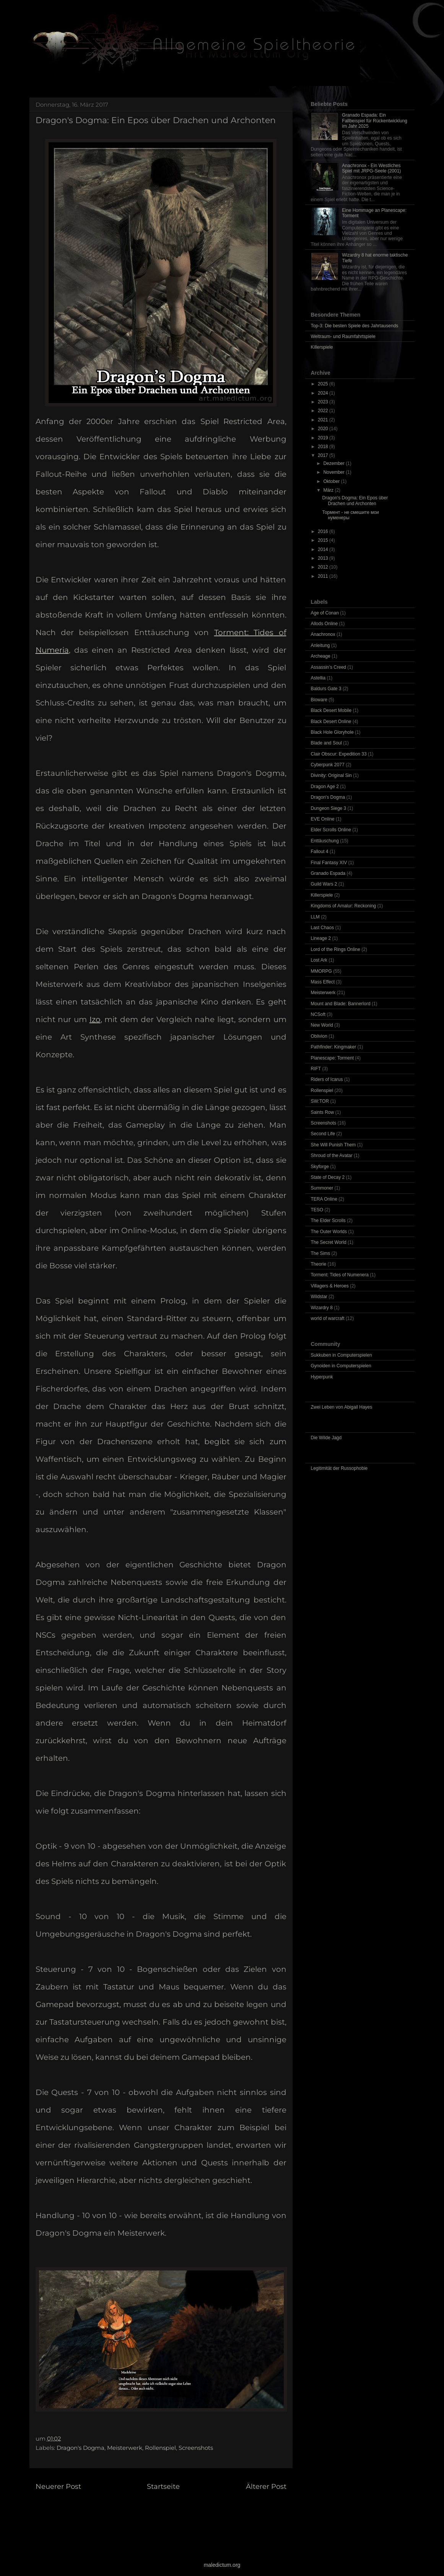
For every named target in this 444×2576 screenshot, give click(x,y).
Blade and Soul (326, 743)
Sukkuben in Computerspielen (341, 1355)
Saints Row (322, 1112)
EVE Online (323, 819)
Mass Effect (323, 982)
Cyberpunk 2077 (328, 764)
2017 (323, 455)
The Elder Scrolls (328, 1220)
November (334, 472)
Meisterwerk (124, 2447)
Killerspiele (322, 347)
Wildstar (319, 1296)
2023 (323, 402)
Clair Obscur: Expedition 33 (339, 754)
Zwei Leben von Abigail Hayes (341, 1407)
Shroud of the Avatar (332, 1155)
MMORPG (321, 971)
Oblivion (319, 1036)
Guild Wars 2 (324, 884)
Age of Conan (325, 613)
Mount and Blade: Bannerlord (341, 1003)
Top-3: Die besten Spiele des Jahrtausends (354, 325)
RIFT (316, 1068)
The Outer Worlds (329, 1231)
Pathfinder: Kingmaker (333, 1047)
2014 (323, 549)
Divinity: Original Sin (331, 775)
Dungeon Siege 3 (328, 808)
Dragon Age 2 (325, 786)
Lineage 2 (321, 938)
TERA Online (324, 1199)
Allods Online (324, 623)
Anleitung (320, 645)
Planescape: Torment (332, 1058)
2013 (323, 558)
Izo (95, 1019)
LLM (315, 917)
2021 (323, 420)
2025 (323, 384)
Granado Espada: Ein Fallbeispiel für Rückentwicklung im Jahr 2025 (374, 120)
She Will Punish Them (333, 1144)
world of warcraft (328, 1318)
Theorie (319, 1264)
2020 (323, 428)
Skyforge (320, 1166)
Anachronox (323, 634)
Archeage (320, 656)
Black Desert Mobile (331, 710)
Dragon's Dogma (80, 2447)
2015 (323, 540)
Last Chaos (322, 927)
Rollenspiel (160, 2447)
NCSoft (318, 1014)
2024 (323, 393)
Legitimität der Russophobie (339, 1468)
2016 (323, 531)
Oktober (332, 481)
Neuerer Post (58, 2486)
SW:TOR (320, 1101)
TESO (317, 1209)
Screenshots (196, 2447)
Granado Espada (328, 873)
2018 (323, 446)
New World (322, 1025)
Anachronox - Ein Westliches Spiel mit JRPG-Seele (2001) (371, 168)
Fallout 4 (320, 851)
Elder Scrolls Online (331, 829)
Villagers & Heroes (330, 1286)
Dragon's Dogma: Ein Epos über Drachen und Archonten (355, 500)
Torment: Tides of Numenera (340, 1274)
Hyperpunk (322, 1377)
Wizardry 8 (322, 1307)
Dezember (334, 463)
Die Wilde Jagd (326, 1437)
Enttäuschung (325, 840)
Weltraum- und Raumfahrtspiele (343, 336)
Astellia (318, 678)
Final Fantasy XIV (329, 862)
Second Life (323, 1133)
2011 (323, 576)
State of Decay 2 (328, 1177)
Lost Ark (319, 960)
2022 (323, 410)
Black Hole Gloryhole (332, 732)
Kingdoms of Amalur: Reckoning (343, 906)
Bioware (319, 699)
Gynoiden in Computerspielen (341, 1365)
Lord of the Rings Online (335, 949)
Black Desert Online (331, 721)
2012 (323, 567)
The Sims (320, 1253)
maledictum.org (222, 2565)
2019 (323, 437)
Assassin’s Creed (328, 667)
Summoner (322, 1188)
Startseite (163, 2486)
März (329, 490)
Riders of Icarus (327, 1079)
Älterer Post (266, 2486)
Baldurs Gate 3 (326, 688)
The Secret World (328, 1242)
